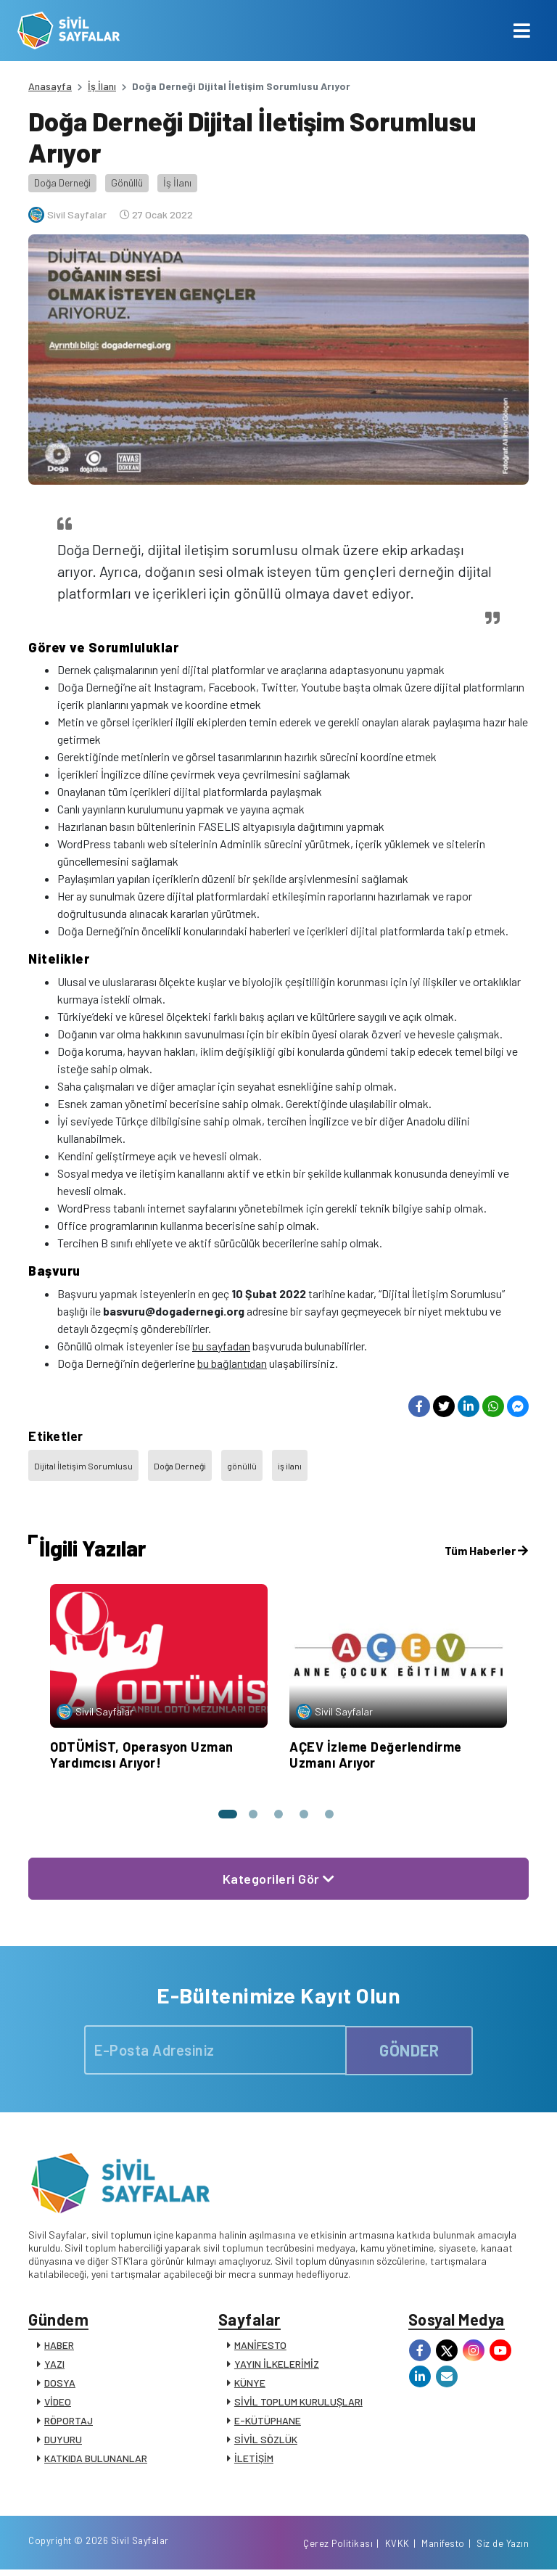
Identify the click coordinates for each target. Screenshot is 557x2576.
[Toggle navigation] (522, 30)
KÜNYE (249, 2385)
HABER (59, 2347)
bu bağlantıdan (232, 1363)
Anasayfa (50, 86)
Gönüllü (127, 182)
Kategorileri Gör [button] (279, 1879)
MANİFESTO (260, 2347)
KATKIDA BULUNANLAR (95, 2460)
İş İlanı (102, 86)
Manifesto (443, 2549)
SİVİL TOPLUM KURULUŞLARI (298, 2403)
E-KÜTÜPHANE (267, 2422)
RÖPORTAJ (68, 2422)
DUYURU (63, 2441)
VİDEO (57, 2403)
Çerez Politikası (338, 2549)
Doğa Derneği (62, 182)
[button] (226, 1814)
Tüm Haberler (486, 1550)
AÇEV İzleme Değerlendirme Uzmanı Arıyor (375, 1755)
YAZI (54, 2366)
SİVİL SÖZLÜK (265, 2441)
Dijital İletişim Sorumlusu (83, 1466)
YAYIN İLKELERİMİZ (276, 2366)
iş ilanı (290, 1466)
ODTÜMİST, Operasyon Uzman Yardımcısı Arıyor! (142, 1755)
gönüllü (242, 1466)
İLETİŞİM (253, 2460)
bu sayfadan (221, 1346)
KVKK (397, 2549)
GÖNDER (409, 2049)
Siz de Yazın (502, 2549)
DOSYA (59, 2385)
